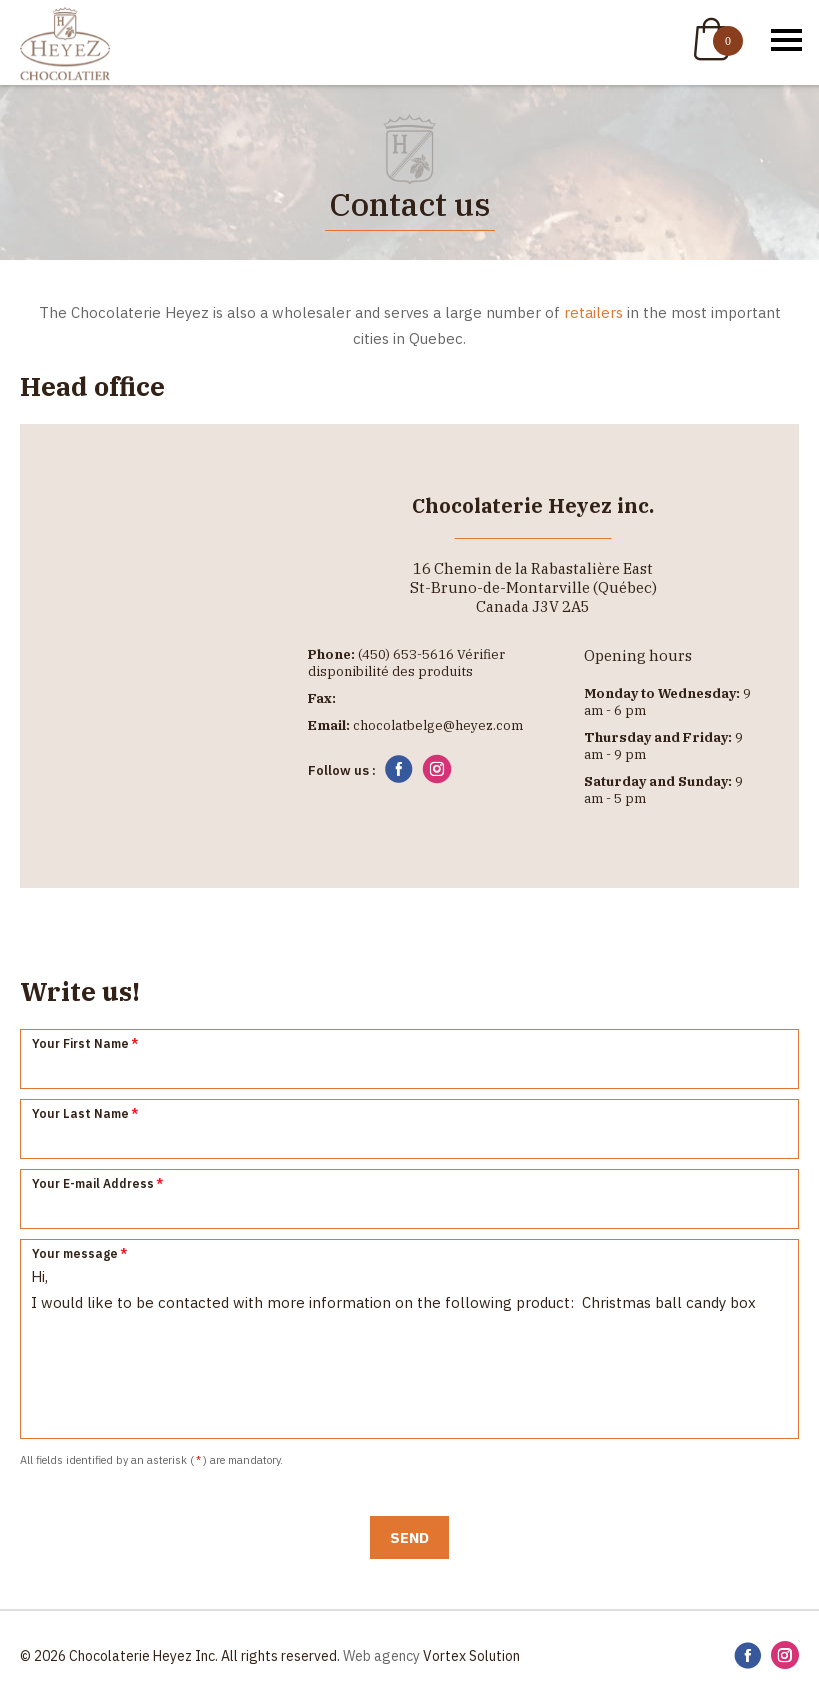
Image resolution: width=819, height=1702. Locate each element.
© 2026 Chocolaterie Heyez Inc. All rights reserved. (180, 1656)
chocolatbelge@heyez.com (438, 725)
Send (409, 1537)
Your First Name (86, 1043)
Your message (80, 1253)
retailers (593, 312)
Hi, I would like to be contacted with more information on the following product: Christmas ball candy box (409, 1339)
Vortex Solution (471, 1656)
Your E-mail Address (98, 1183)
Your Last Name (86, 1113)
